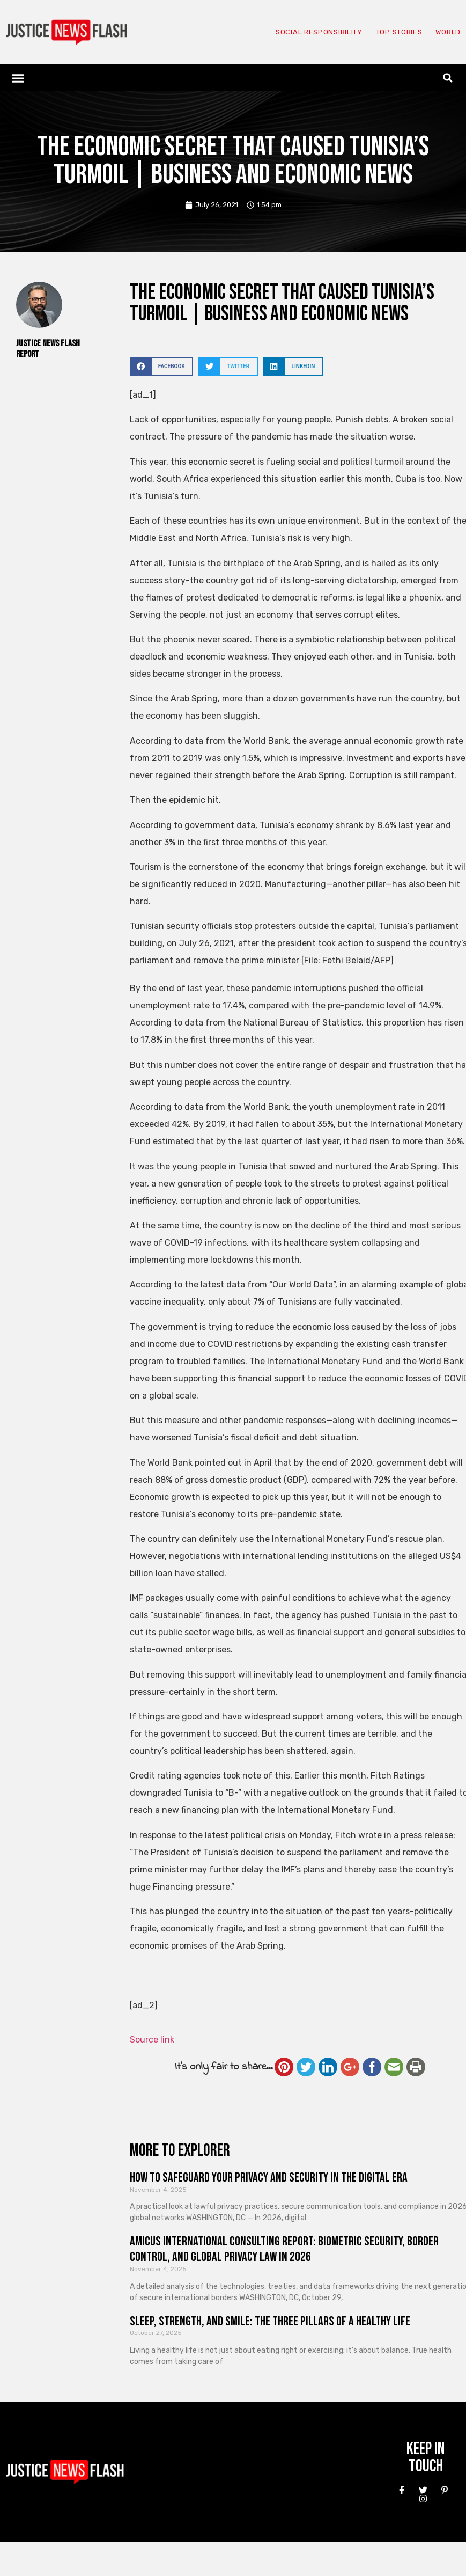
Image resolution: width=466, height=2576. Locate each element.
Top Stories (390, 32)
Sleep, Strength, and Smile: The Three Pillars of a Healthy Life (270, 2321)
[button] (18, 78)
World (446, 32)
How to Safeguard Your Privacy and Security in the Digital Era (269, 2177)
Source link (152, 2040)
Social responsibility (298, 32)
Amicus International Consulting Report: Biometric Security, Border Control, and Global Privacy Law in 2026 (284, 2249)
